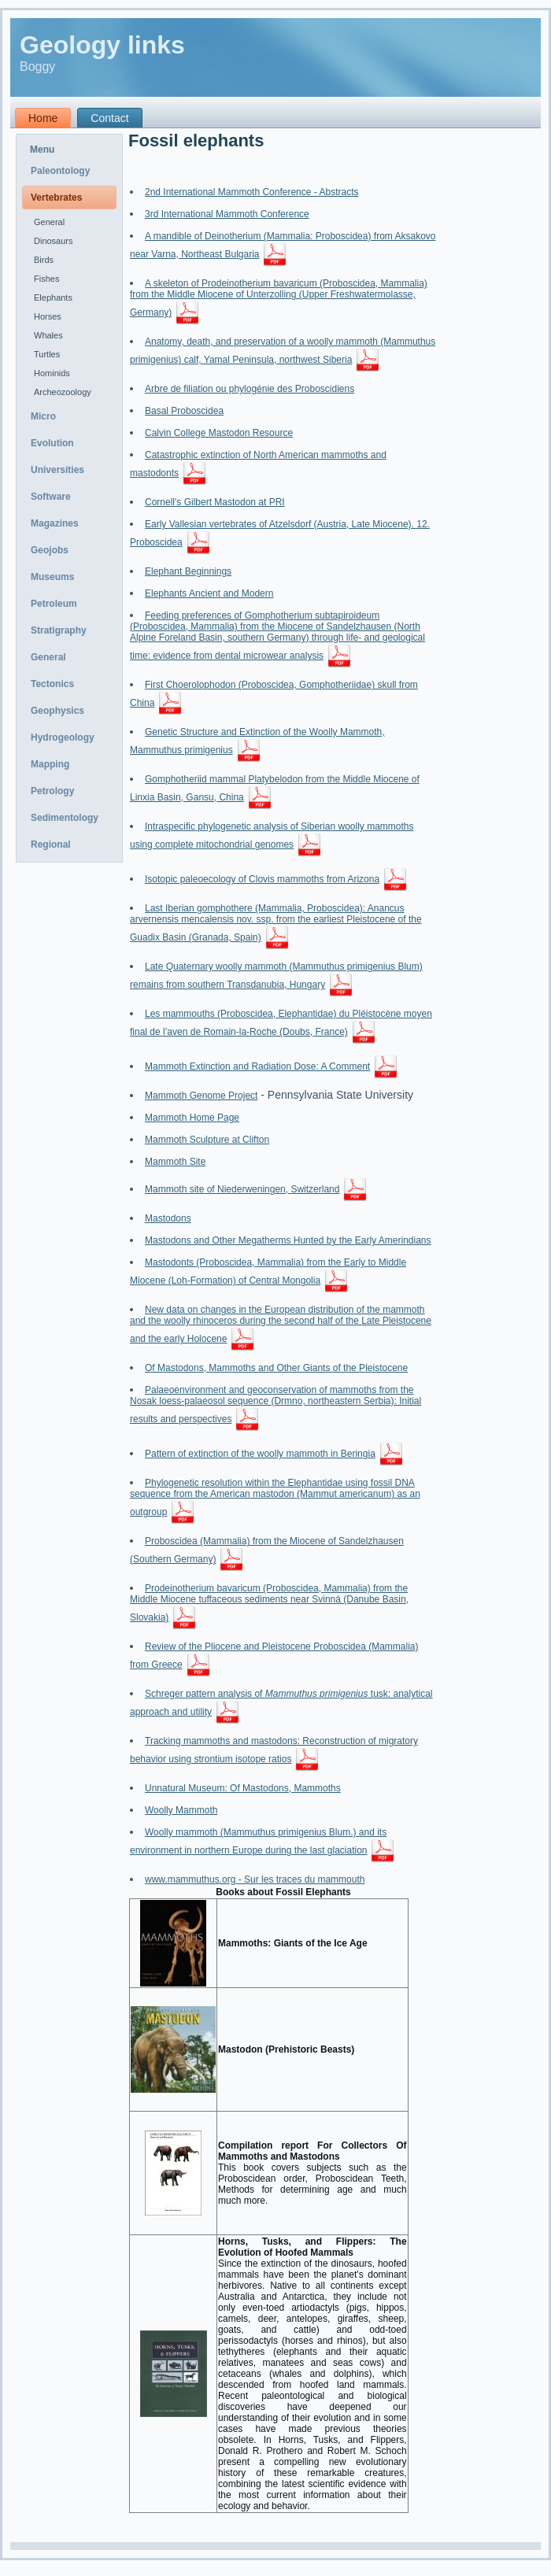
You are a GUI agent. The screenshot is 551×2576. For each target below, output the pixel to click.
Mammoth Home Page (192, 1117)
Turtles (47, 354)
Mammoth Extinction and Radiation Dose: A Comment (257, 1066)
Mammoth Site (175, 1161)
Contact (109, 118)
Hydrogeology (62, 737)
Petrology (52, 790)
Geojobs (49, 550)
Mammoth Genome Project (201, 1095)
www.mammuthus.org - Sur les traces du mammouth (254, 1879)
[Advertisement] (493, 372)
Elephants (53, 297)
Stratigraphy (59, 630)
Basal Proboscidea (184, 410)
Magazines (55, 523)
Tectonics (52, 683)
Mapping (50, 764)
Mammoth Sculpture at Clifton (207, 1139)
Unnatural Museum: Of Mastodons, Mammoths (243, 1788)
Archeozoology (62, 392)
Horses (47, 316)
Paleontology (60, 170)
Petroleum (54, 603)
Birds (44, 259)
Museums (52, 576)
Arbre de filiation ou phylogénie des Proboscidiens (249, 388)
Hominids (52, 373)
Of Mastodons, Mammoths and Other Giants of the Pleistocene (276, 1367)
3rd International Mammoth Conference (227, 214)
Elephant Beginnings (188, 571)
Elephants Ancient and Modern (209, 593)
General (49, 222)
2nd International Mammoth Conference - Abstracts (251, 192)
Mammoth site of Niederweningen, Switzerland (242, 1189)
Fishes (46, 278)
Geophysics (57, 710)
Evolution (52, 443)
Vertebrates (56, 197)
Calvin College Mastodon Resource (219, 432)
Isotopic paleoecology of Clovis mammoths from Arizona (262, 879)
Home (42, 118)
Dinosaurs (53, 241)
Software (51, 496)
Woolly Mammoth (181, 1810)
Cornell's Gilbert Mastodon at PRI (215, 502)
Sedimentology (64, 817)
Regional (51, 844)
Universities (57, 469)
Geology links (102, 45)
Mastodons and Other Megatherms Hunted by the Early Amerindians (288, 1240)
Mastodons (168, 1218)
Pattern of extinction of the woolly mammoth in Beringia (260, 1453)
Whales (48, 335)
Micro (43, 416)
